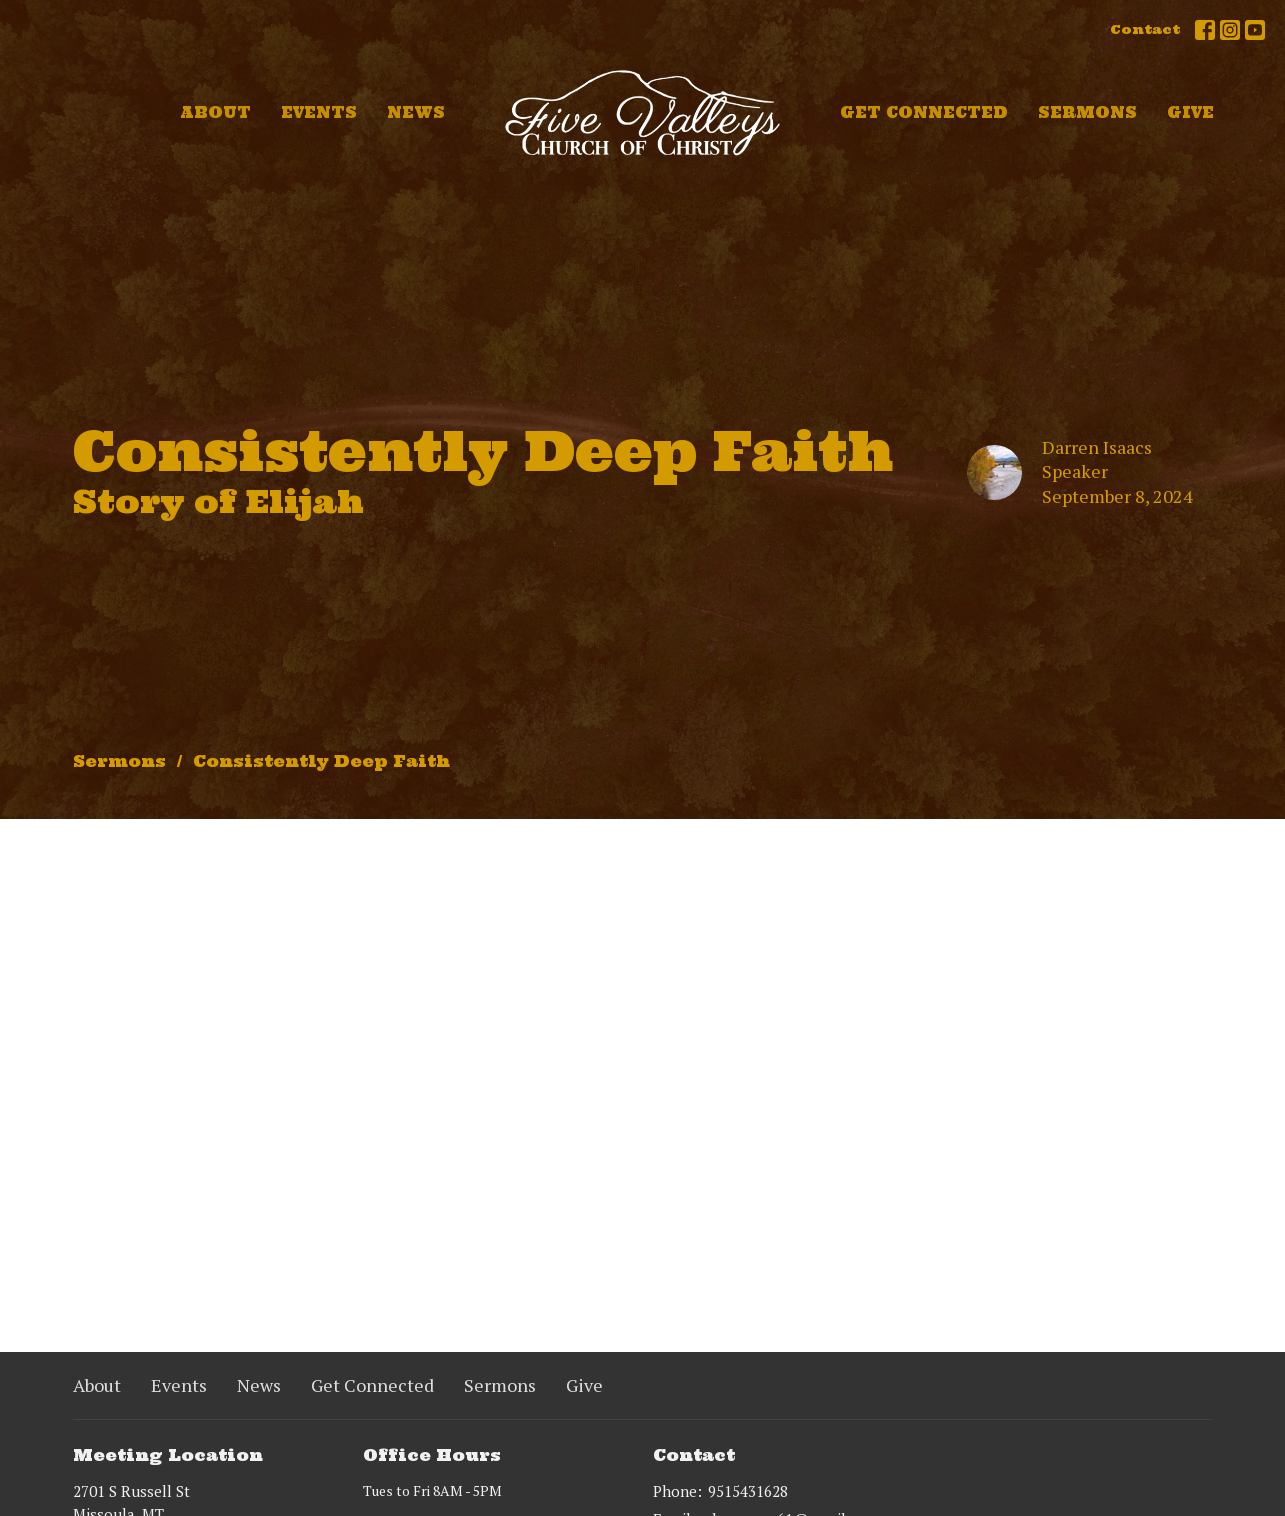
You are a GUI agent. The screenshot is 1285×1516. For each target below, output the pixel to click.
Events (319, 112)
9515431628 (748, 1491)
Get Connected (924, 112)
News (416, 112)
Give (1190, 112)
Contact (1145, 29)
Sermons (1087, 112)
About (215, 112)
